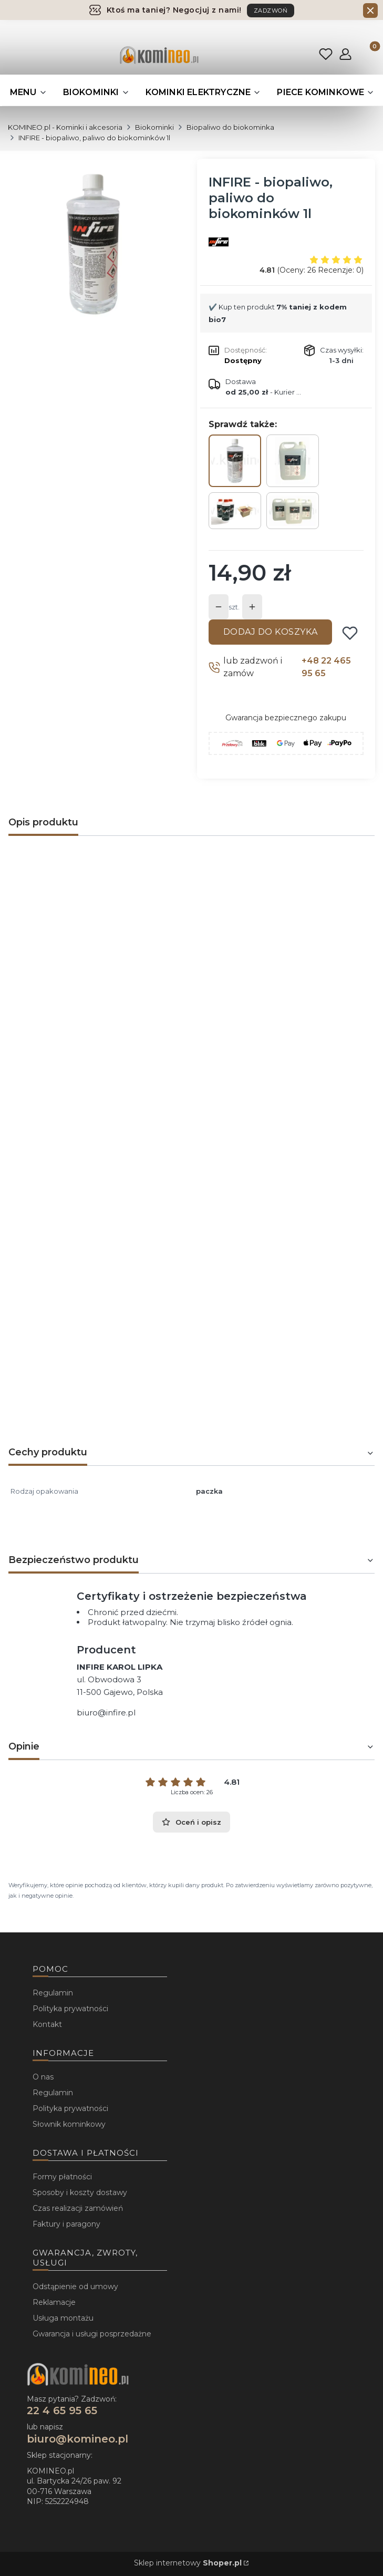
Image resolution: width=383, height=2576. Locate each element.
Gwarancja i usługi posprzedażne (92, 2334)
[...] (92, 244)
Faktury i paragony (66, 2224)
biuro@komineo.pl (77, 2439)
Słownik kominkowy (69, 2124)
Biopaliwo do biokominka (230, 127)
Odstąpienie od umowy (75, 2286)
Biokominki (154, 127)
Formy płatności (62, 2176)
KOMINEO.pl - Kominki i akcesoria (65, 127)
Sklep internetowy (188, 2563)
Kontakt (47, 2024)
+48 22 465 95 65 (326, 667)
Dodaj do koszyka (270, 632)
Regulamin (53, 1993)
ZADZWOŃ (271, 10)
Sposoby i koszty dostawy (80, 2192)
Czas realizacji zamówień (78, 2208)
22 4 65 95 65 (62, 2410)
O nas (43, 2077)
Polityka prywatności (70, 2008)
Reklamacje (54, 2302)
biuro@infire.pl (106, 1713)
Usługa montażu (63, 2318)
